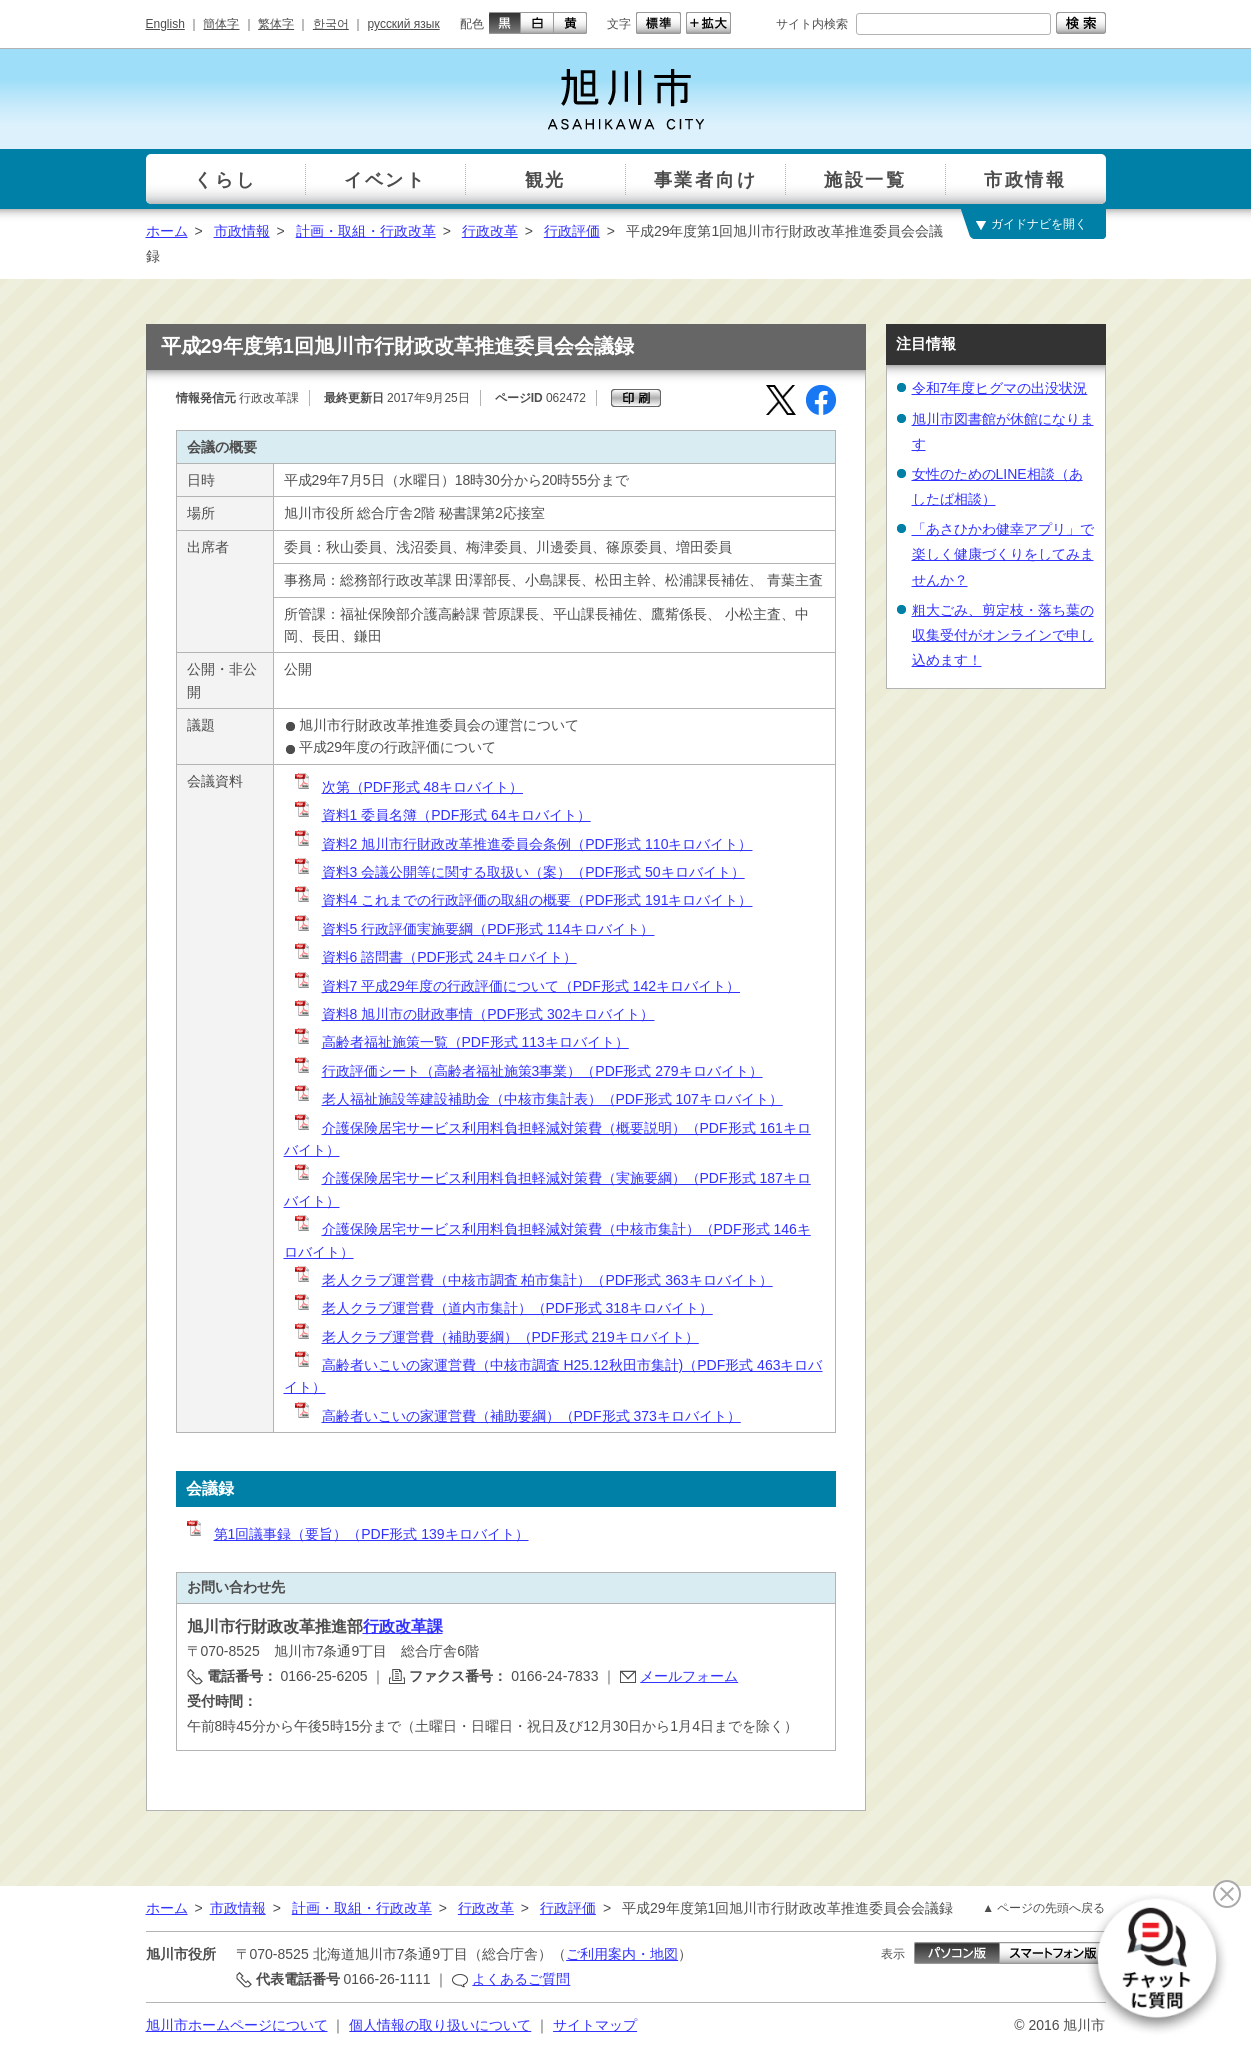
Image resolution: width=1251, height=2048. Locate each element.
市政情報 (242, 231)
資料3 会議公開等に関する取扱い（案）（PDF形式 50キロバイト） (518, 872)
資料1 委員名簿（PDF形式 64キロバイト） (441, 815)
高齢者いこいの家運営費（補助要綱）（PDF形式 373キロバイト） (516, 1416)
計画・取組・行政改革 (366, 231)
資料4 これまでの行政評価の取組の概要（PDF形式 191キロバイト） (522, 900)
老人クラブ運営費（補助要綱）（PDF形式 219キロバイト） (495, 1337)
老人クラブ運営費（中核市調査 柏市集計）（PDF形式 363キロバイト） (532, 1280)
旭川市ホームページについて (237, 2025)
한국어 (331, 24)
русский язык (404, 24)
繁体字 (276, 24)
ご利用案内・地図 (622, 1954)
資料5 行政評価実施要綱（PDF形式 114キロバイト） (473, 929)
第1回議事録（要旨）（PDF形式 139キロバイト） (356, 1534)
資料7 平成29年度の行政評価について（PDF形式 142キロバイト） (516, 986)
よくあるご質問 (521, 1979)
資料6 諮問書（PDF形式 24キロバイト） (434, 957)
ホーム (167, 231)
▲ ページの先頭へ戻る (1043, 1908)
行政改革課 (403, 1626)
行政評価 (572, 231)
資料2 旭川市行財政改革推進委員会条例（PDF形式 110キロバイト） (522, 844)
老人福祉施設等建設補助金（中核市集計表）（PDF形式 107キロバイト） (537, 1099)
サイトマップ (595, 2025)
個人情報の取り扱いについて (440, 2025)
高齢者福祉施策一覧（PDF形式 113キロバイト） (460, 1042)
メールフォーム (689, 1676)
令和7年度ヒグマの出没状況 (1000, 388)
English (165, 24)
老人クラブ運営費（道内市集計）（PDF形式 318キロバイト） (502, 1308)
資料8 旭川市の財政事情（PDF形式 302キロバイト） (473, 1014)
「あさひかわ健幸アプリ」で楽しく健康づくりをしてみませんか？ (1003, 554)
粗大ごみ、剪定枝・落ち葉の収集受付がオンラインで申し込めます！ (1003, 635)
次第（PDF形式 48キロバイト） (407, 787)
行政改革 (490, 231)
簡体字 (221, 24)
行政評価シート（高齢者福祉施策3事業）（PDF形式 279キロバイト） (527, 1071)
